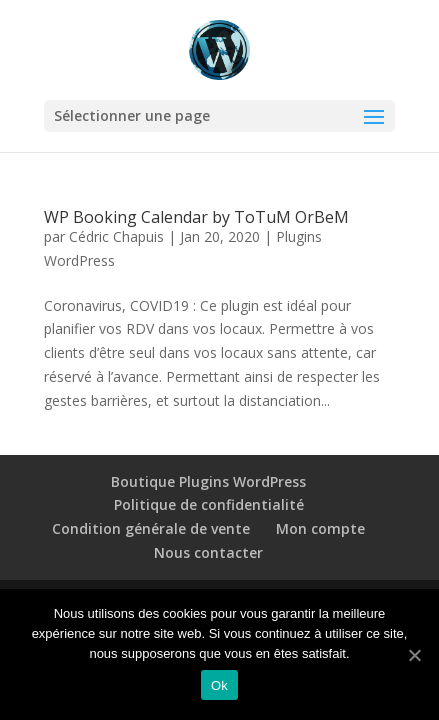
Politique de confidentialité (209, 504)
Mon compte (320, 528)
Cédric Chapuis (116, 236)
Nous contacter (208, 552)
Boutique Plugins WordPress (208, 481)
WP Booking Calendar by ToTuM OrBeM (196, 217)
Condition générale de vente (151, 528)
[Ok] (414, 655)
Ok (219, 685)
